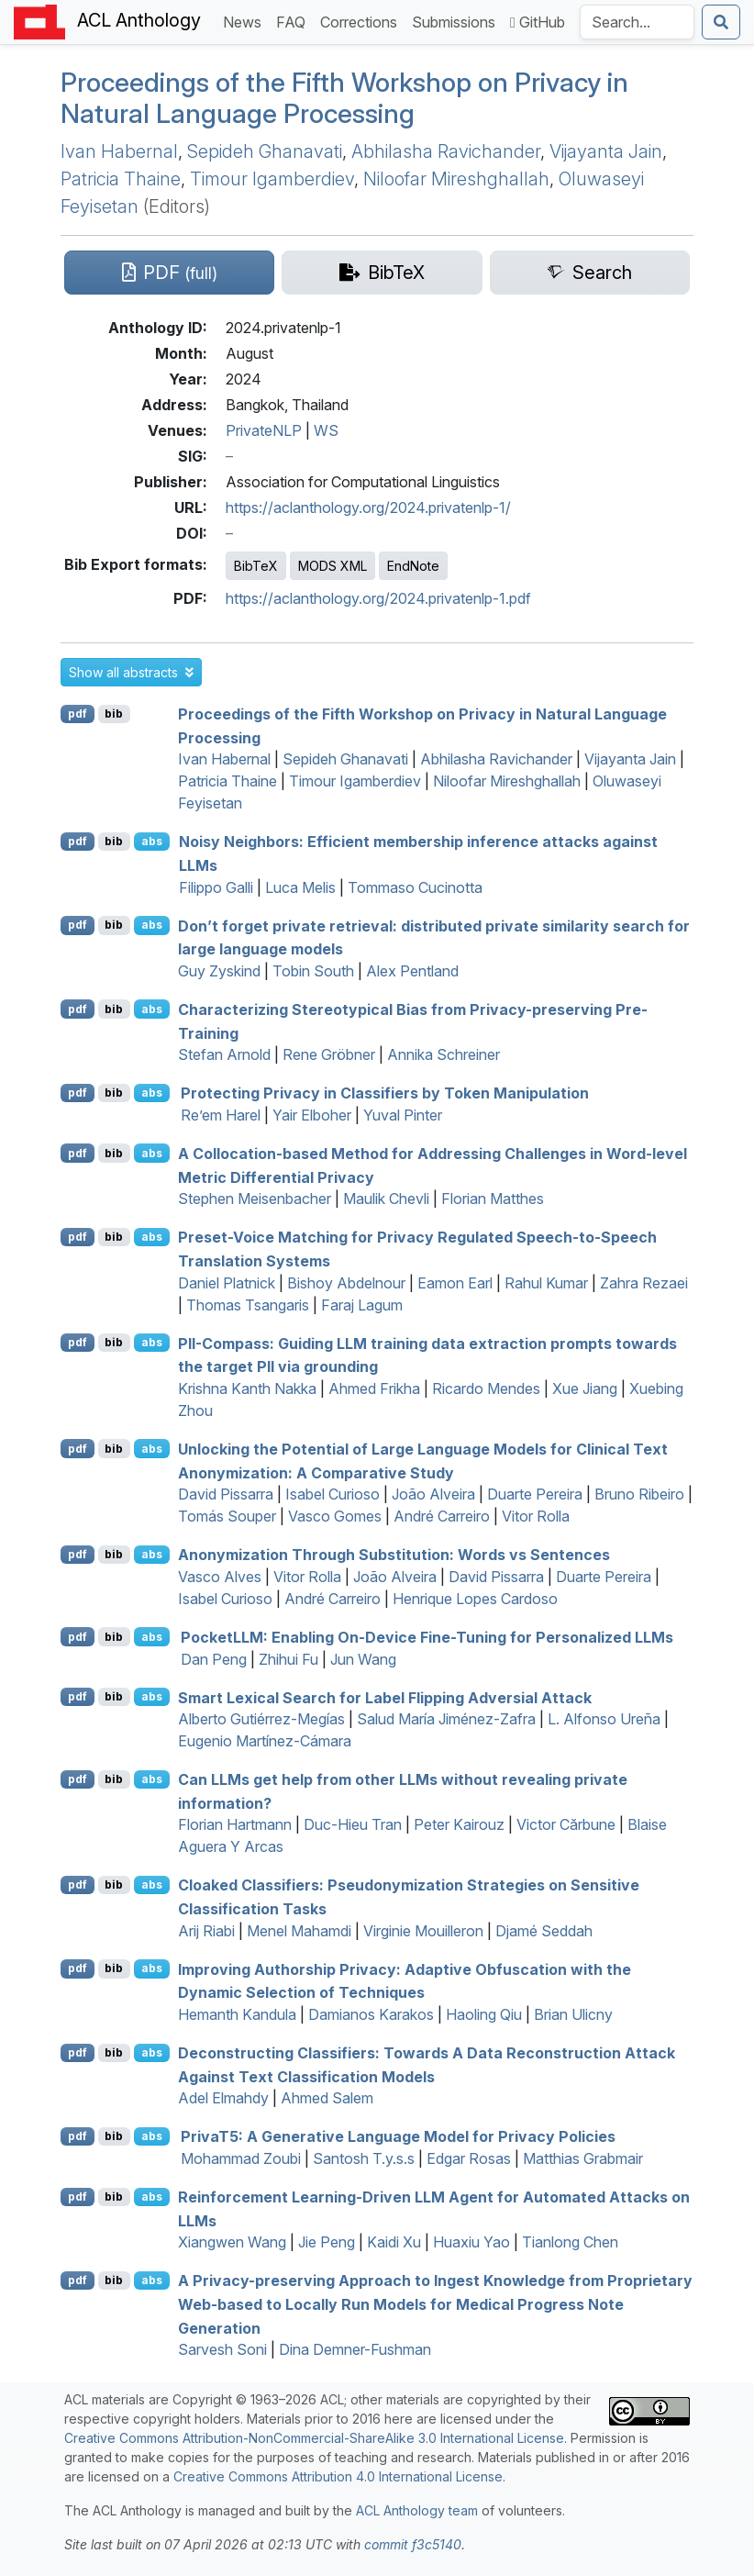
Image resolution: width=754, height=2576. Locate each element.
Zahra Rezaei (644, 1283)
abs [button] (151, 841)
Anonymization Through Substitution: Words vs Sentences (394, 1554)
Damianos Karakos (371, 2014)
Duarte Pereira (534, 1494)
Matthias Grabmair (583, 2158)
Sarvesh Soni (222, 2349)
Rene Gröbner (329, 1054)
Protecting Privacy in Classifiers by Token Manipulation (385, 1093)
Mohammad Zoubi (241, 2158)
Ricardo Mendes (486, 1388)
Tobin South (313, 971)
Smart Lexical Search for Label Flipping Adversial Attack (385, 1697)
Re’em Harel (221, 1115)
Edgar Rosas (469, 2158)
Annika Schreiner (443, 1054)
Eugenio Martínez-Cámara (264, 1741)
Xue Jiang (584, 1388)
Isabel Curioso (332, 1494)
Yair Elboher (311, 1115)
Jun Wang (363, 1659)
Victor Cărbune (565, 1824)
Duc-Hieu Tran (353, 1824)
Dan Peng (214, 1659)
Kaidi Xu (394, 2242)
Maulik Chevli (386, 1198)
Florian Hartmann (235, 1824)
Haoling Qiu (484, 2014)
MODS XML (332, 566)
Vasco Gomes (335, 1516)
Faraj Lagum (362, 1305)
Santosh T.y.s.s (364, 2158)
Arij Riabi (206, 1931)
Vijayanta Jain (605, 151)
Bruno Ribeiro (639, 1494)
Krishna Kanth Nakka (247, 1388)
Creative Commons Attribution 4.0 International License (338, 2476)
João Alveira (433, 1494)
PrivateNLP (264, 430)
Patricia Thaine (121, 179)
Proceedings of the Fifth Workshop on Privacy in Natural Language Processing (344, 97)
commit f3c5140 (412, 2544)
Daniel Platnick (226, 1283)
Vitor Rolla (536, 1516)
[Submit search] (721, 22)
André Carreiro (442, 1516)
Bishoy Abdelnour (346, 1283)
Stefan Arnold (224, 1054)
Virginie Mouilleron (423, 1931)
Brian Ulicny (573, 2014)
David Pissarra (225, 1494)
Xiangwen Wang (232, 2242)
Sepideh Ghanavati (264, 151)
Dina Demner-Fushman (355, 2349)
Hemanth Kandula (237, 2014)
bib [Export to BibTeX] (114, 713)
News (246, 20)
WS (326, 430)
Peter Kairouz (459, 1824)
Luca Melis (300, 887)
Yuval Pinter (402, 1115)
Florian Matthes (492, 1198)
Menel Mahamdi (299, 1931)
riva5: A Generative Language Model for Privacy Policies (398, 2136)
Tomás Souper (227, 1516)
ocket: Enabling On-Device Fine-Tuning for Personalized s (427, 1637)
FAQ (294, 20)
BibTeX (256, 566)
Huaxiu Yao (471, 2242)
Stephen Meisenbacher (254, 1198)
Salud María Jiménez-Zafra (446, 1719)
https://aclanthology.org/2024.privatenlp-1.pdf (378, 598)
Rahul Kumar (546, 1283)
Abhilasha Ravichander (445, 151)
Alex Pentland (412, 971)
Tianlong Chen (570, 2242)
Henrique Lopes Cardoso (475, 1598)
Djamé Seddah (544, 1931)
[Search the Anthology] (637, 22)
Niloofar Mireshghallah (456, 179)
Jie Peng (326, 2242)
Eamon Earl (455, 1283)
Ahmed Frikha (374, 1388)
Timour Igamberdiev (272, 179)
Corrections (362, 20)
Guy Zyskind (219, 971)
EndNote (413, 566)
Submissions (457, 20)
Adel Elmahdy (223, 2098)
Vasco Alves (219, 1576)
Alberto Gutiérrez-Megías (261, 1719)
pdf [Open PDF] (77, 713)
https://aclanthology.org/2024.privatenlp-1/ (368, 507)
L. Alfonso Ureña (604, 1719)
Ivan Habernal (119, 151)
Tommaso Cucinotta (415, 887)
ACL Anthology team (417, 2510)
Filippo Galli (216, 887)
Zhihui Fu (288, 1659)
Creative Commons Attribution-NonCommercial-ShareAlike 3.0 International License (314, 2438)
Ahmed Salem (327, 2098)
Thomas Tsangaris (247, 1305)
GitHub (537, 22)
